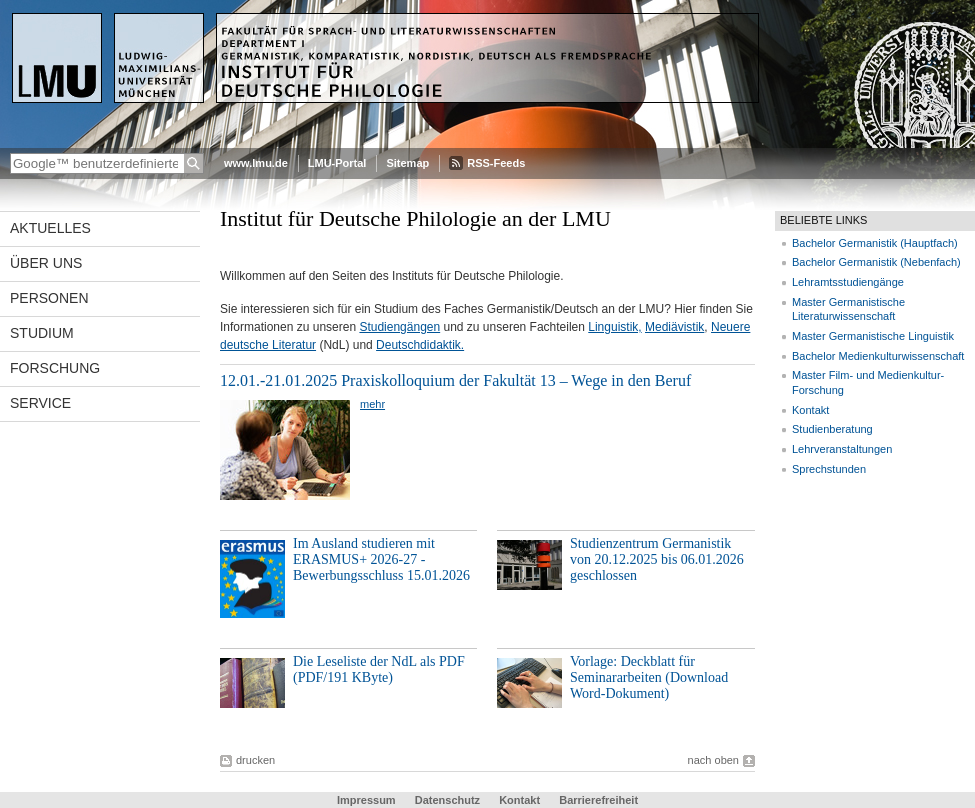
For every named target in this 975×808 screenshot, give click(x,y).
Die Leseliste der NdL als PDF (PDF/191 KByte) (379, 669)
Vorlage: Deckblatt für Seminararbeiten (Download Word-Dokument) (649, 677)
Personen (49, 298)
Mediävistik (674, 327)
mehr (372, 404)
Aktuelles (50, 228)
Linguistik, (614, 327)
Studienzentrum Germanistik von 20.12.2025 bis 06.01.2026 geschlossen (657, 559)
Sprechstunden (829, 469)
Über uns (46, 263)
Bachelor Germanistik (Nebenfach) (876, 262)
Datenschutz (447, 800)
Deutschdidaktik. (420, 345)
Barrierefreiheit (598, 800)
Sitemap (407, 163)
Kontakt (810, 410)
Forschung (55, 368)
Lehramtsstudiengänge (848, 282)
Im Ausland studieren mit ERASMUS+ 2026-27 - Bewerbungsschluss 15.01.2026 (381, 559)
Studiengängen (399, 327)
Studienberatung (832, 429)
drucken (255, 760)
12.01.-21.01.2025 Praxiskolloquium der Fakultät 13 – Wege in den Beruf (455, 380)
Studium (42, 333)
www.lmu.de (256, 163)
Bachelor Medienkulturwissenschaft (878, 356)
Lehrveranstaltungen (842, 449)
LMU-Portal (337, 163)
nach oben (713, 760)
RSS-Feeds (496, 163)
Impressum (366, 800)
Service (40, 403)
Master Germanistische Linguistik (873, 336)
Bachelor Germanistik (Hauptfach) (875, 243)
